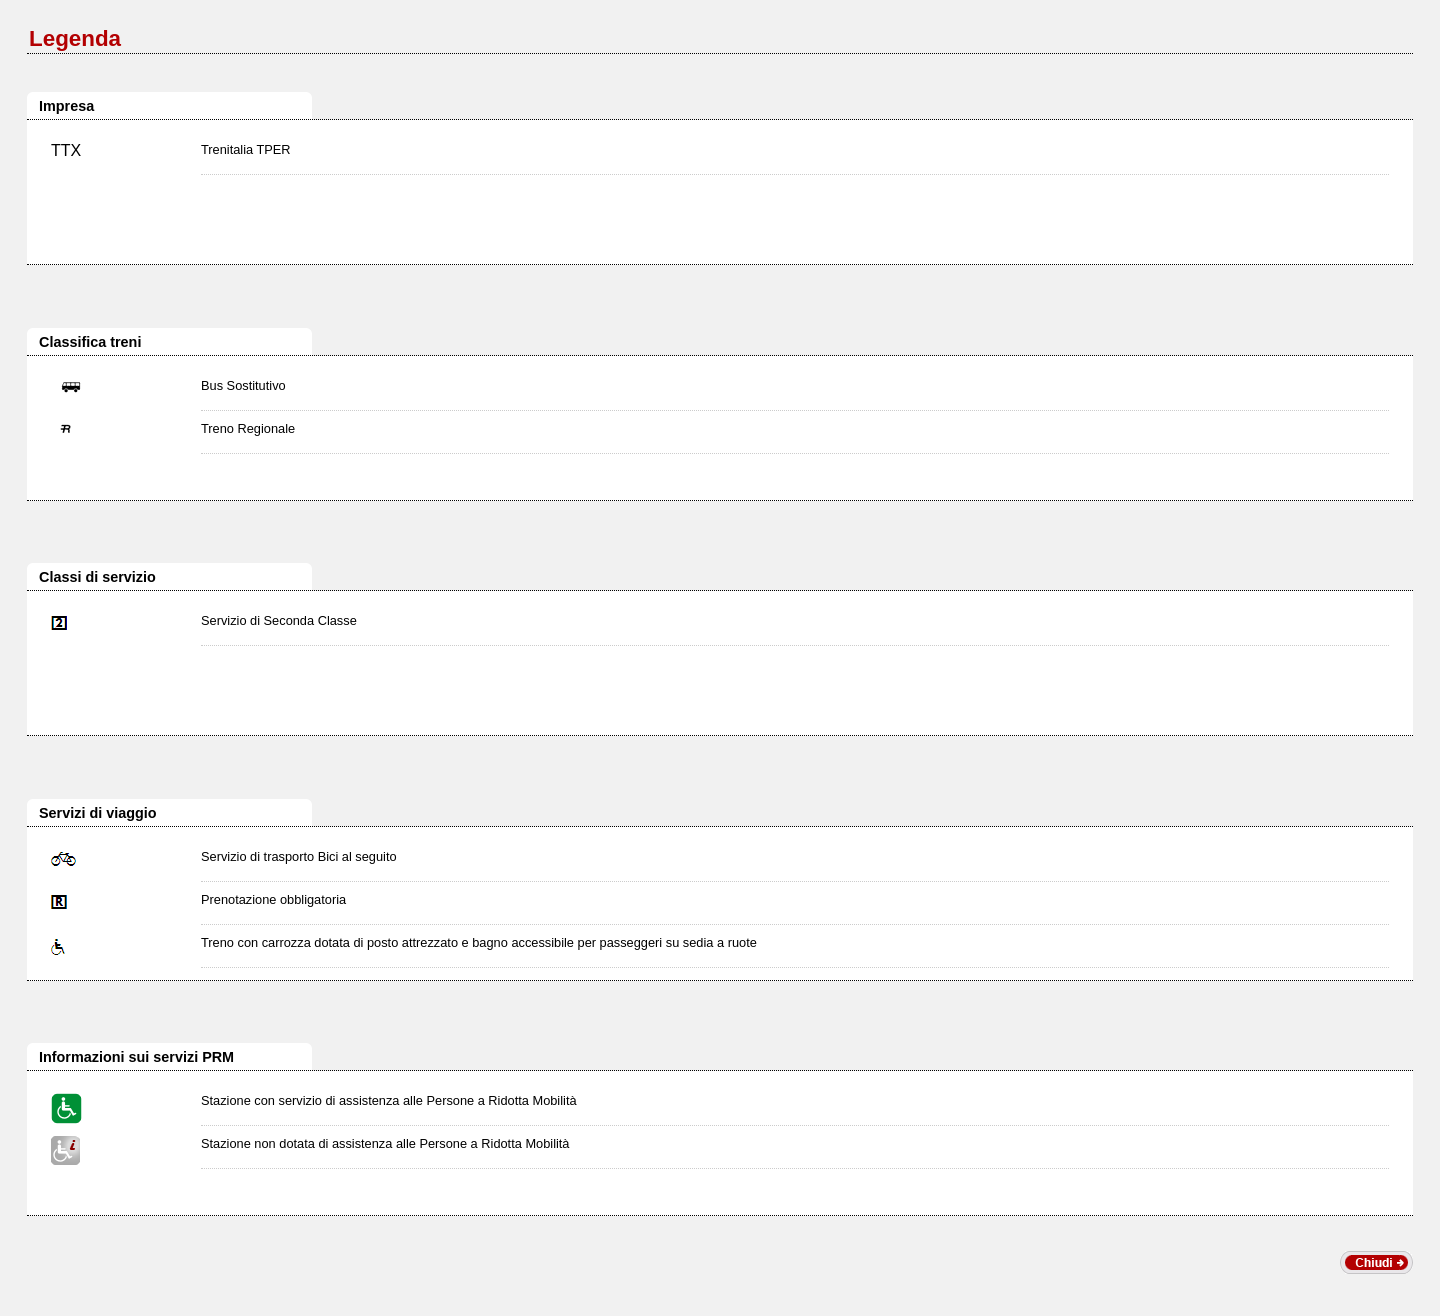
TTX (66, 150)
